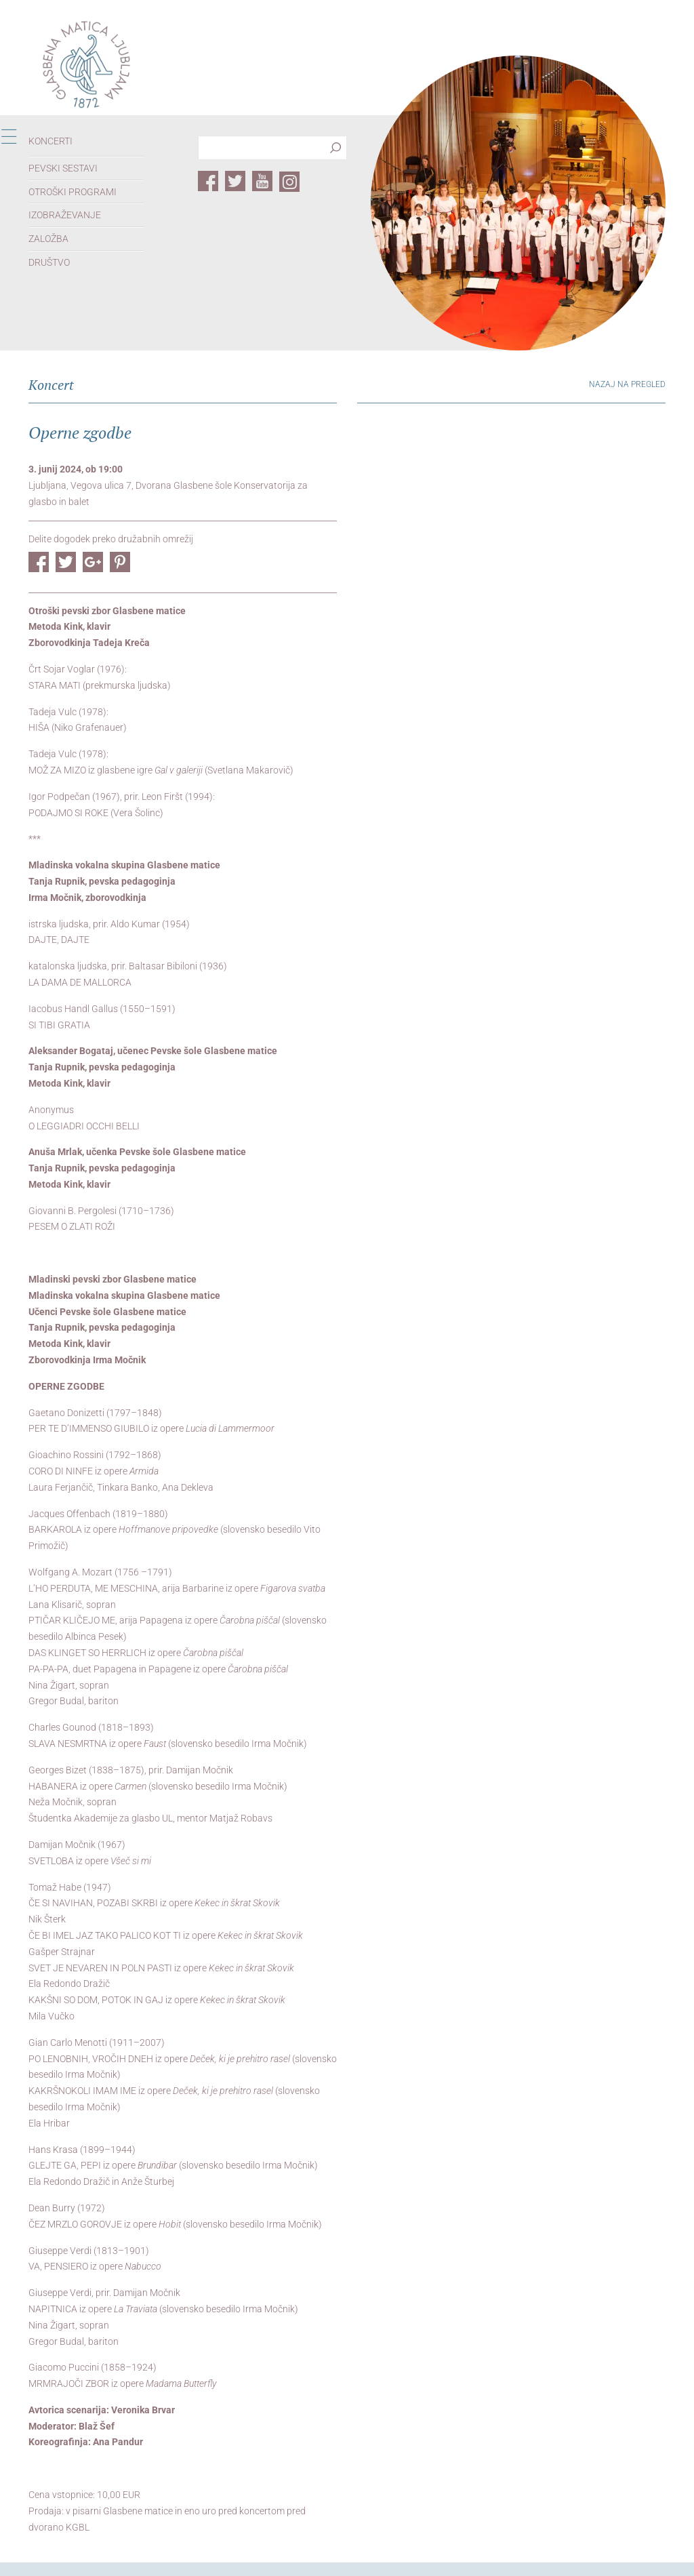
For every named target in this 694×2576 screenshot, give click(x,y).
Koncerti (50, 141)
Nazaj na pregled (627, 384)
